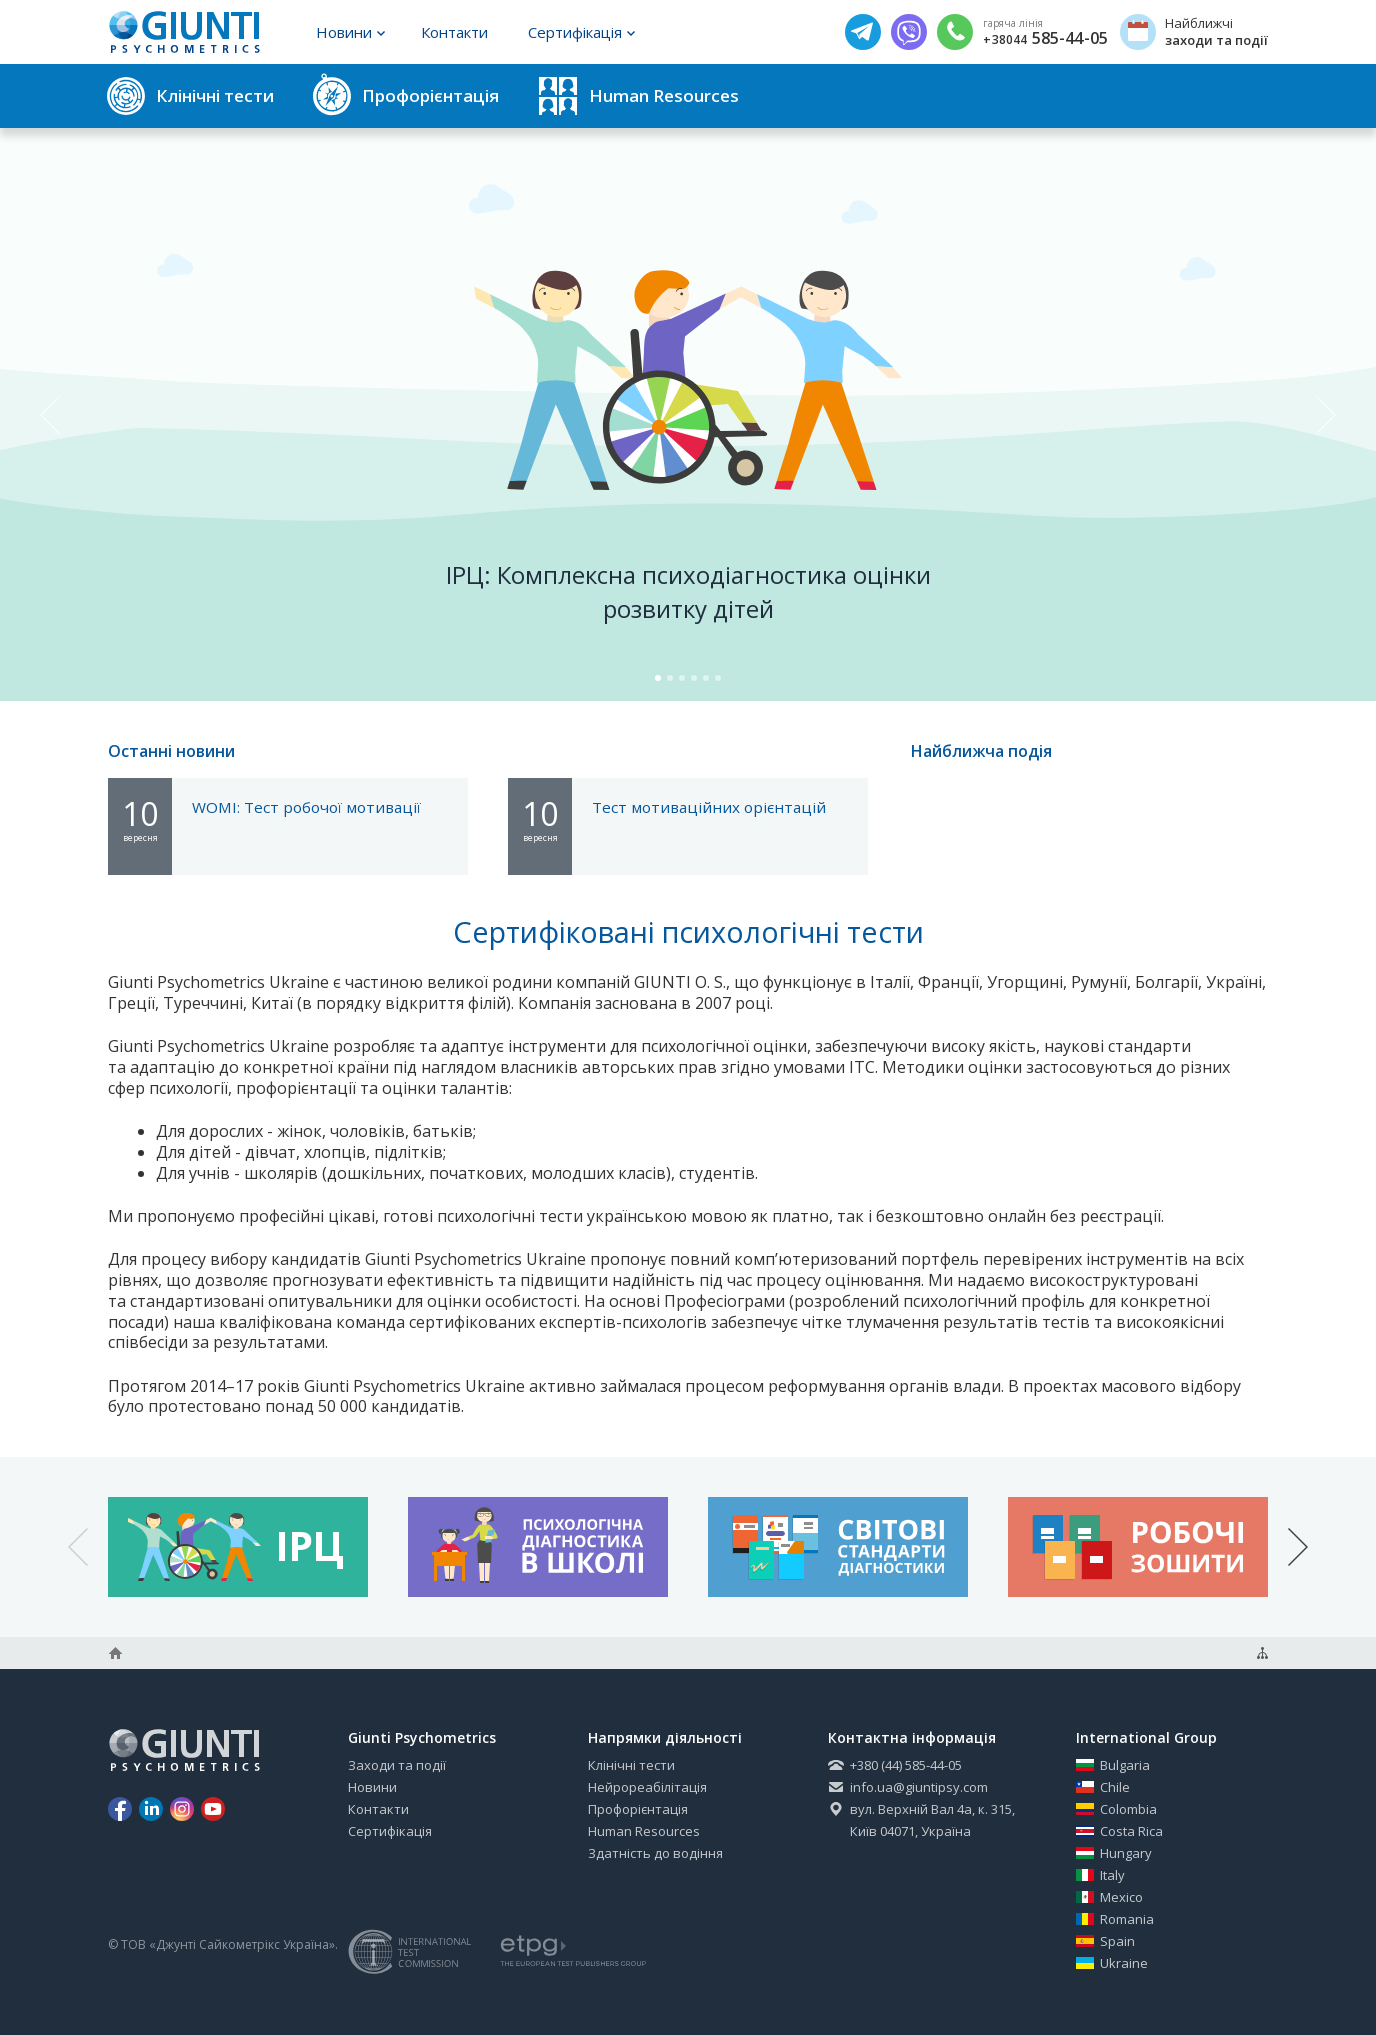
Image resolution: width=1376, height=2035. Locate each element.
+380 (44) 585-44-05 (895, 1765)
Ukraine (1112, 1963)
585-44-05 (1045, 39)
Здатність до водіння (655, 1853)
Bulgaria (1113, 1765)
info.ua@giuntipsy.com (908, 1787)
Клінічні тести (631, 1765)
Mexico (1109, 1897)
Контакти (454, 32)
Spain (1105, 1941)
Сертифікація (581, 32)
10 (140, 817)
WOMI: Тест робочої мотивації (306, 807)
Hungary (1114, 1853)
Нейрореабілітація (647, 1787)
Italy (1100, 1875)
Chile (1103, 1787)
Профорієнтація (638, 1809)
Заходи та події (397, 1765)
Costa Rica (1119, 1831)
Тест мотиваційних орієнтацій (709, 807)
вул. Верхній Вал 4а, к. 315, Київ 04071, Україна (921, 1820)
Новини (350, 32)
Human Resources (644, 1831)
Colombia (1116, 1809)
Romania (1115, 1919)
